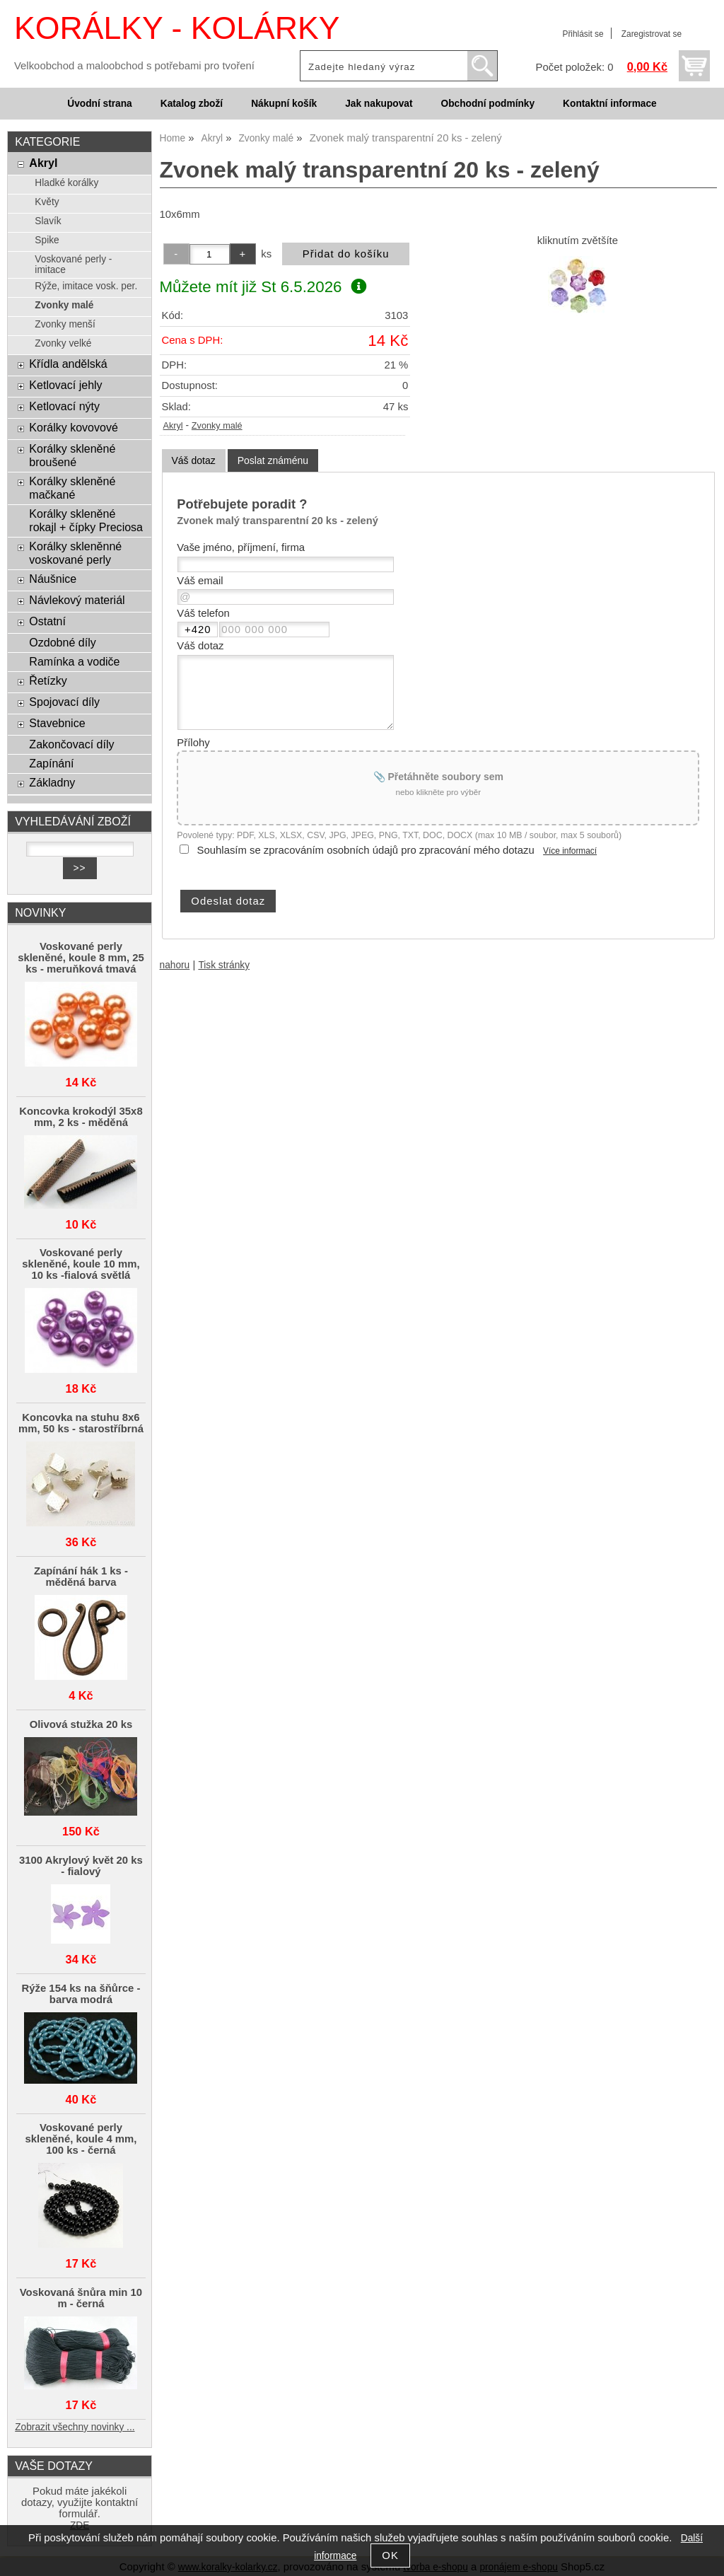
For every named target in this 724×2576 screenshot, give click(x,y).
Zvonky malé (217, 426)
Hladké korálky (66, 183)
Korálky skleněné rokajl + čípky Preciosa (86, 520)
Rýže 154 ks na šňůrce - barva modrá (81, 1994)
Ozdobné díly (62, 642)
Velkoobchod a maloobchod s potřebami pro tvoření (134, 65)
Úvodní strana (99, 103)
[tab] (194, 460)
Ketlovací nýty (64, 406)
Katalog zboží (191, 103)
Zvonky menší (65, 324)
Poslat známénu (273, 460)
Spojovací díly (64, 701)
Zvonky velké (63, 343)
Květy (47, 202)
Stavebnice (57, 722)
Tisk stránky (224, 965)
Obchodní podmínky (487, 103)
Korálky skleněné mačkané (72, 488)
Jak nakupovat (378, 103)
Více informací (570, 851)
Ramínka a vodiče (74, 661)
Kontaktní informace (610, 103)
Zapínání (51, 763)
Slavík (48, 221)
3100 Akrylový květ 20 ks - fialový (81, 1866)
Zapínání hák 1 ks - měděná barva (81, 1576)
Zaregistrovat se (651, 34)
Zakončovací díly (71, 744)
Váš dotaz (194, 460)
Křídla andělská (68, 363)
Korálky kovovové (73, 427)
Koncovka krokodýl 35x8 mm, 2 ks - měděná (80, 1117)
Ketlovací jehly (65, 384)
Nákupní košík (284, 103)
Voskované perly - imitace (73, 264)
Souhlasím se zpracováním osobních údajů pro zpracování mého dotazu (366, 850)
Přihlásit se (582, 34)
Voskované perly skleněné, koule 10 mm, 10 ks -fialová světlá (80, 1264)
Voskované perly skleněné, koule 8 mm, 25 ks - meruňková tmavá (81, 958)
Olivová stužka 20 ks (81, 1724)
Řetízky (47, 680)
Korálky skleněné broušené (72, 455)
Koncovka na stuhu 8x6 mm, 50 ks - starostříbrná (81, 1423)
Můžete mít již (263, 287)
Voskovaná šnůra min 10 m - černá (81, 2298)
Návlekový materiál (76, 599)
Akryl (173, 426)
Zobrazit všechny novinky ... (74, 2427)
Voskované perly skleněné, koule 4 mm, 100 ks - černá (80, 2139)
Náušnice (52, 578)
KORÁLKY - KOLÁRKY (176, 28)
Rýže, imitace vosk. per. (86, 286)
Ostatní (47, 621)
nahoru (175, 965)
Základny (52, 782)
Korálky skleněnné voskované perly (75, 553)
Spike (47, 240)
